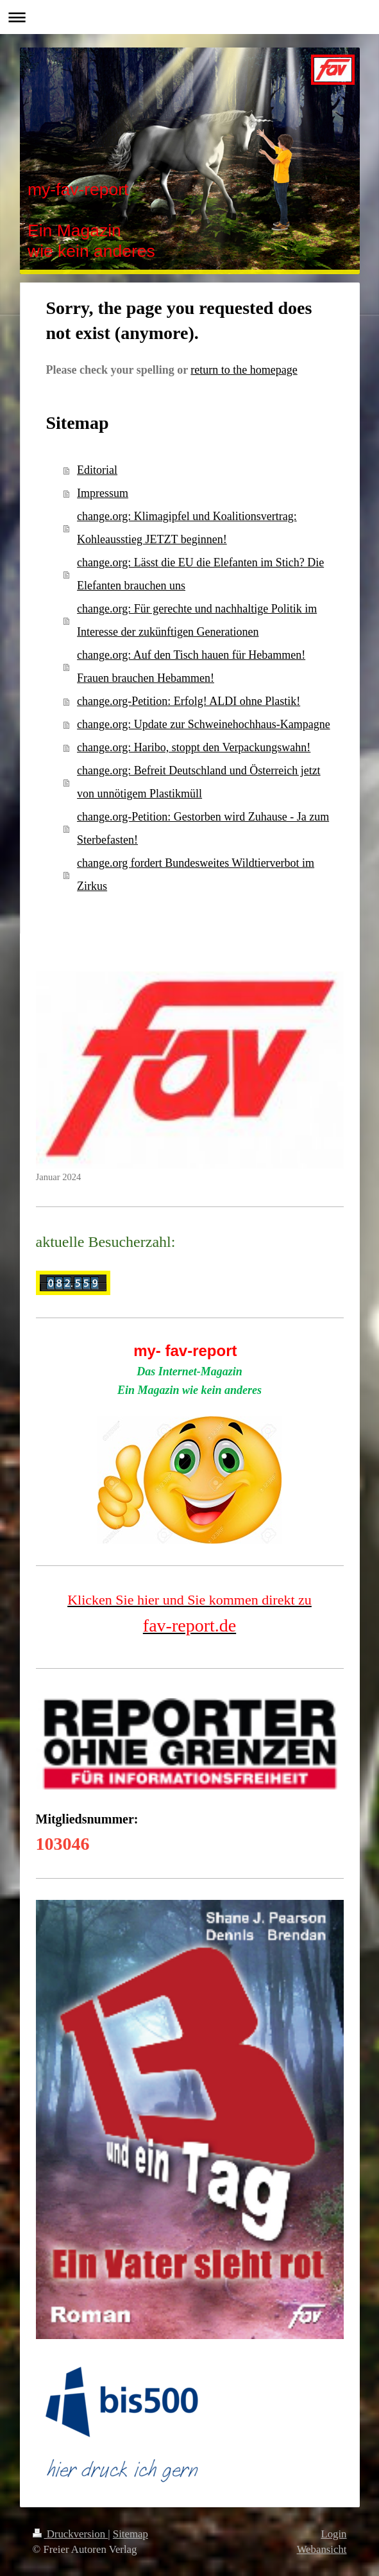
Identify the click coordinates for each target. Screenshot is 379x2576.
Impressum (102, 493)
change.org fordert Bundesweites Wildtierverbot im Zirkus (195, 874)
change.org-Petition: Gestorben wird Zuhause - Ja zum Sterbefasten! (203, 828)
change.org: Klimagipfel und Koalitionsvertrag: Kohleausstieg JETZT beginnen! (187, 528)
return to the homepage (243, 369)
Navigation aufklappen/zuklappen (189, 17)
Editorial (97, 470)
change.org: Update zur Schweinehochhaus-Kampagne (203, 724)
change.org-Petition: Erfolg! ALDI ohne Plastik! (188, 701)
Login (333, 2534)
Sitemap (130, 2534)
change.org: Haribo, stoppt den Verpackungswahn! (193, 747)
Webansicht (322, 2549)
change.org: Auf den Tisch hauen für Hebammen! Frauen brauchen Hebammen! (191, 666)
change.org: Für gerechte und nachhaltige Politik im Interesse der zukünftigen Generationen (197, 620)
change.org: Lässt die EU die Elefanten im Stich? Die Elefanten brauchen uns (200, 574)
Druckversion (70, 2534)
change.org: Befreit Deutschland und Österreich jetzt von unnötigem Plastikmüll (199, 782)
